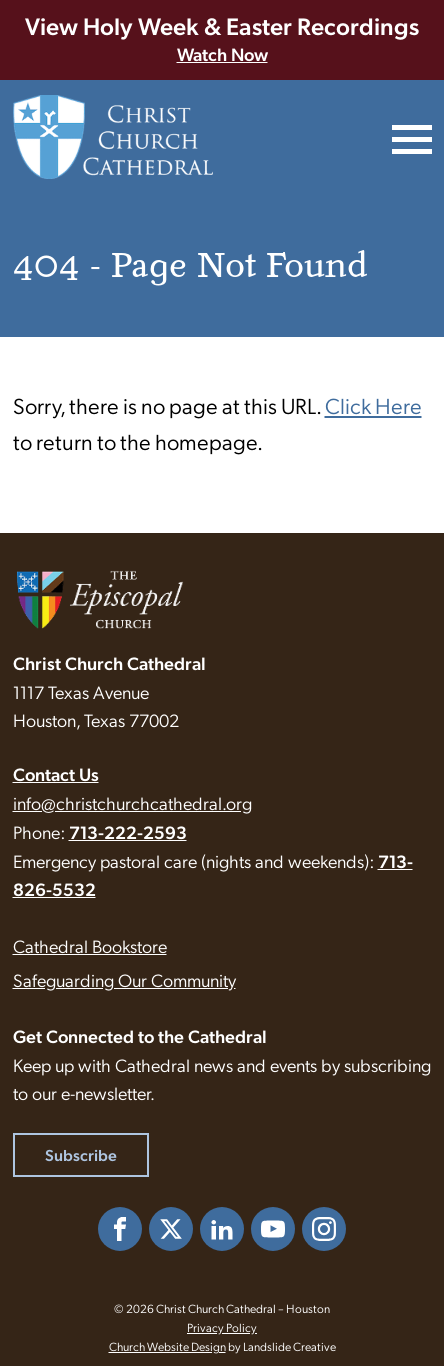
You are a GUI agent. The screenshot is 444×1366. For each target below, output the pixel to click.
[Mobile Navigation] (410, 137)
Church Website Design (167, 1346)
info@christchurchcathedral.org (132, 802)
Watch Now (222, 53)
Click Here (373, 404)
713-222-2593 (128, 831)
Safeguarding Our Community (124, 979)
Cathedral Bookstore (90, 945)
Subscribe (81, 1154)
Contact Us (56, 773)
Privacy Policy (222, 1327)
